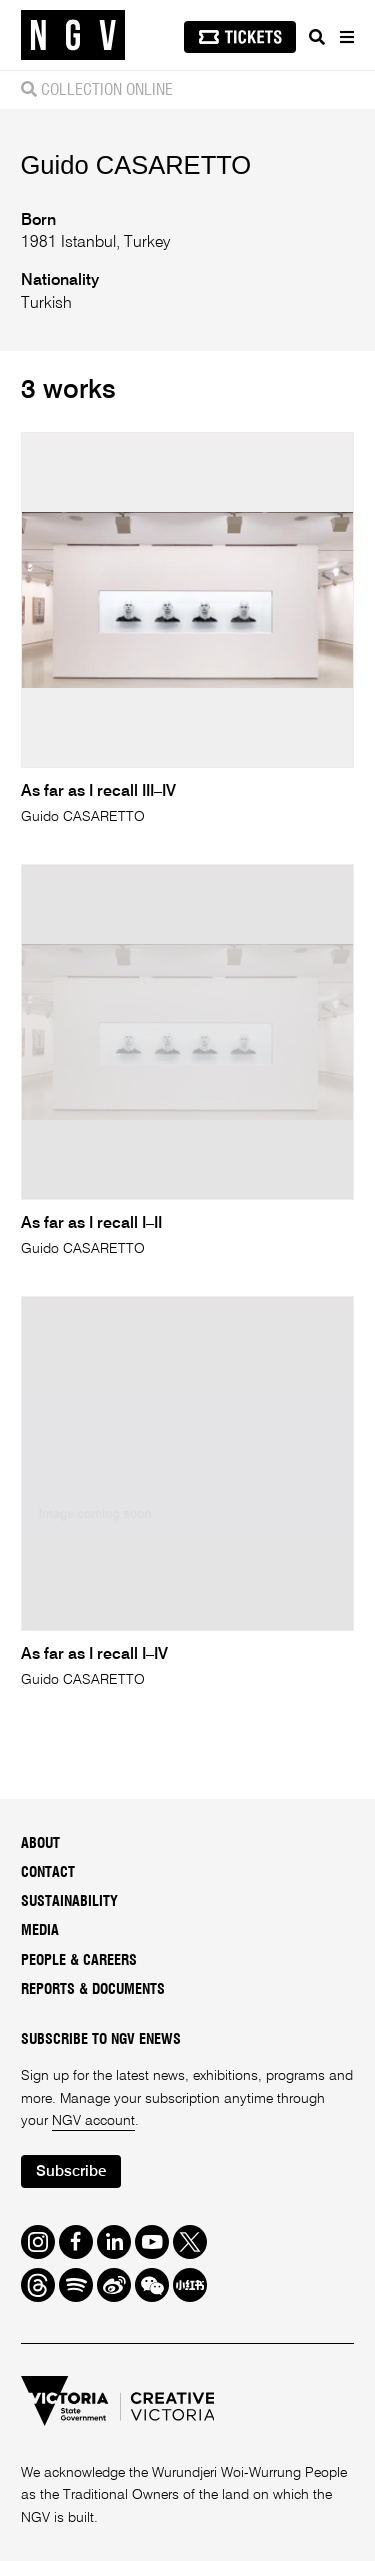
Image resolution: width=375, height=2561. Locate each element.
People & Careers (79, 1961)
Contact (48, 1873)
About (40, 1844)
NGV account (93, 2121)
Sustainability (69, 1902)
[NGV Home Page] (73, 35)
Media (40, 1931)
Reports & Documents (93, 1990)
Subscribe (71, 2171)
